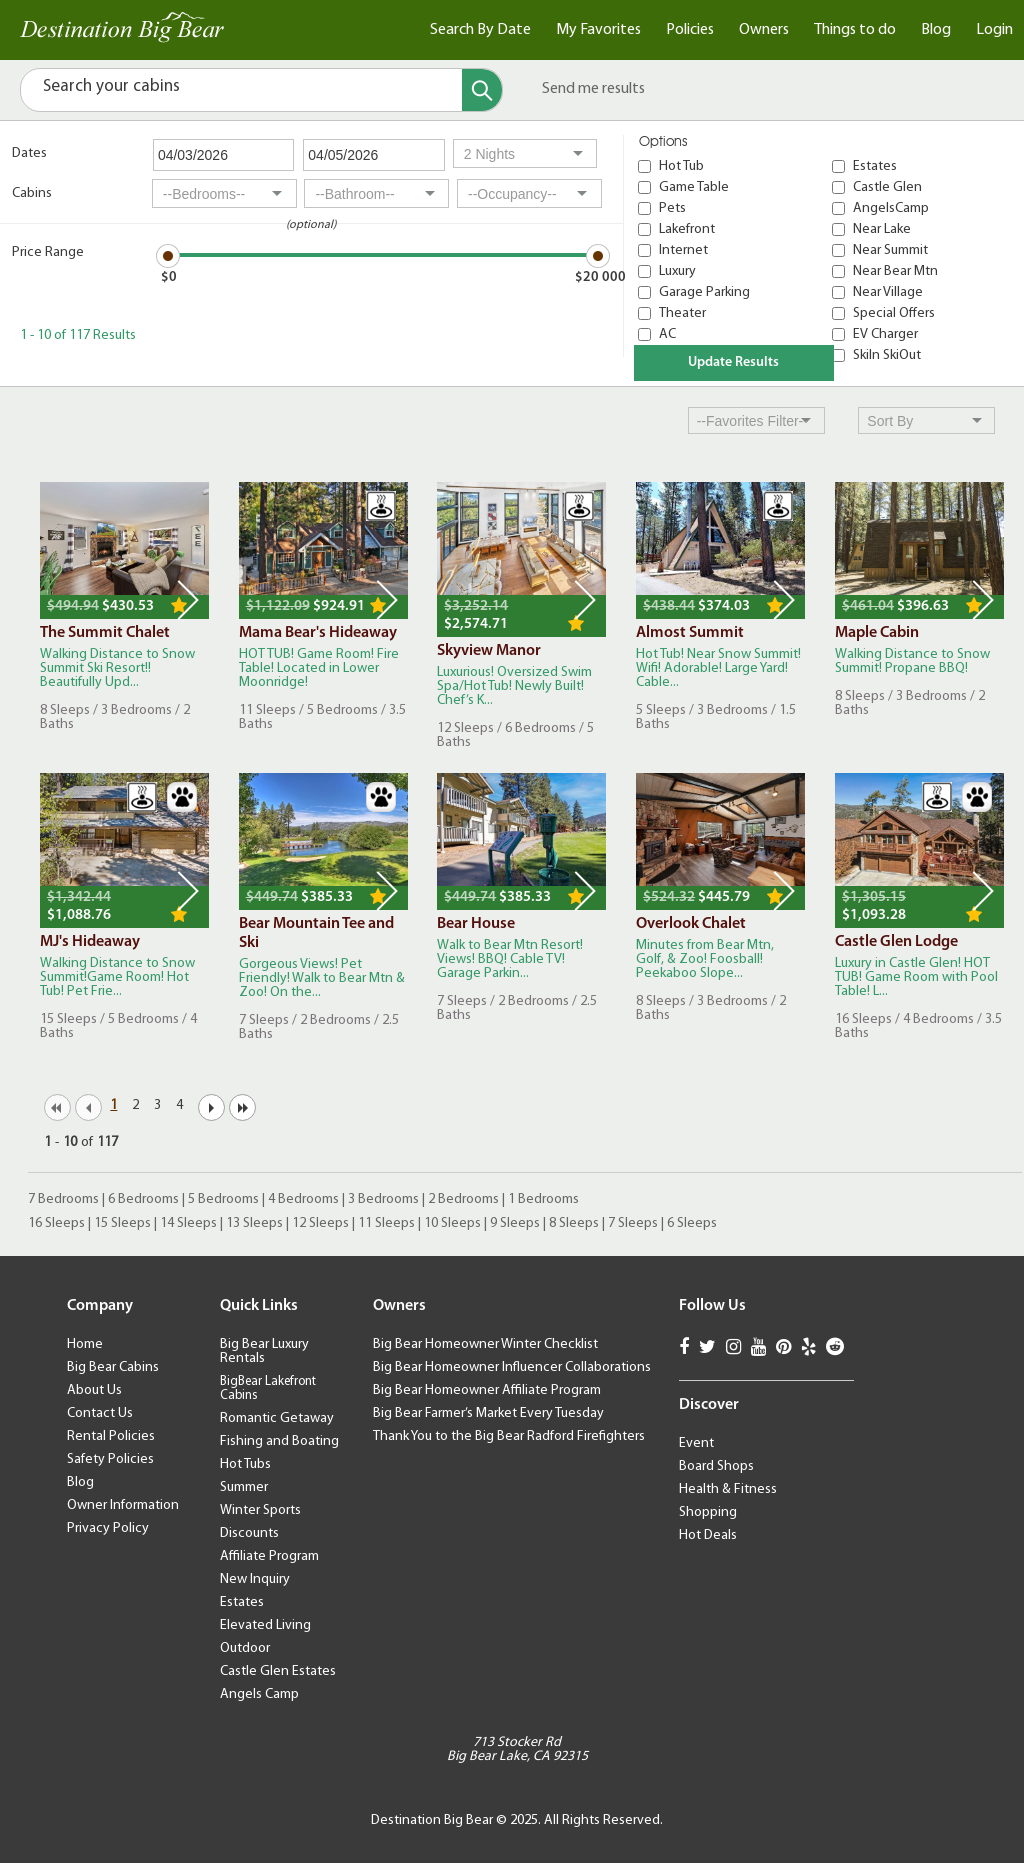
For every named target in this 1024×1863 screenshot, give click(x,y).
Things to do (855, 30)
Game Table (694, 187)
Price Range (48, 252)
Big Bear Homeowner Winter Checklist (485, 1344)
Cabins (32, 193)
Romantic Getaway (277, 1418)
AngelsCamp (891, 208)
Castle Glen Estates (278, 1671)
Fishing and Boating (279, 1441)
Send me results (593, 89)
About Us (94, 1390)
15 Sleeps (122, 1223)
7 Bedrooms (63, 1199)
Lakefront (687, 229)
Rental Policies (111, 1436)
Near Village (888, 292)
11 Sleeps (386, 1223)
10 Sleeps (452, 1223)
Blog (936, 30)
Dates (29, 153)
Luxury (677, 271)
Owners (764, 30)
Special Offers (894, 313)
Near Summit (890, 250)
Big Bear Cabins (113, 1367)
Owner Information (123, 1505)
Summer (244, 1487)
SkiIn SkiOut (887, 355)
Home (85, 1344)
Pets (672, 208)
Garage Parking (704, 292)
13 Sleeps (254, 1223)
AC (667, 334)
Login (994, 30)
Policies (690, 30)
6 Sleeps (692, 1223)
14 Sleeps (188, 1223)
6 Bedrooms (143, 1199)
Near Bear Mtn (895, 271)
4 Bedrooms (303, 1199)
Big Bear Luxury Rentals (264, 1351)
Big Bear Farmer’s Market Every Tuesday (488, 1413)
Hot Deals (708, 1535)
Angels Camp (259, 1694)
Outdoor (245, 1648)
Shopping (708, 1512)
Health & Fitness (728, 1489)
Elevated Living (265, 1625)
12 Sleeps (320, 1223)
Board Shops (716, 1466)
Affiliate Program (269, 1556)
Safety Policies (110, 1459)
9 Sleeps (515, 1223)
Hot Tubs (245, 1464)
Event (696, 1443)
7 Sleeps (633, 1223)
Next (188, 600)
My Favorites (598, 30)
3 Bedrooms (383, 1199)
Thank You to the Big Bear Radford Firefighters (509, 1436)
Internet (683, 250)
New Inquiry (255, 1579)
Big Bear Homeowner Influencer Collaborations (512, 1367)
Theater (682, 313)
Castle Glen (887, 187)
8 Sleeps (574, 1223)
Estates (875, 166)
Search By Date (480, 30)
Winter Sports (260, 1510)
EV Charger (885, 334)
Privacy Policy (108, 1528)
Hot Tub (681, 166)
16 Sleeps (56, 1223)
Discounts (249, 1533)
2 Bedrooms (463, 1199)
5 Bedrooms (223, 1199)
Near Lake (882, 229)
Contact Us (100, 1413)
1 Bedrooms (543, 1199)
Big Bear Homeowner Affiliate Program (487, 1390)
